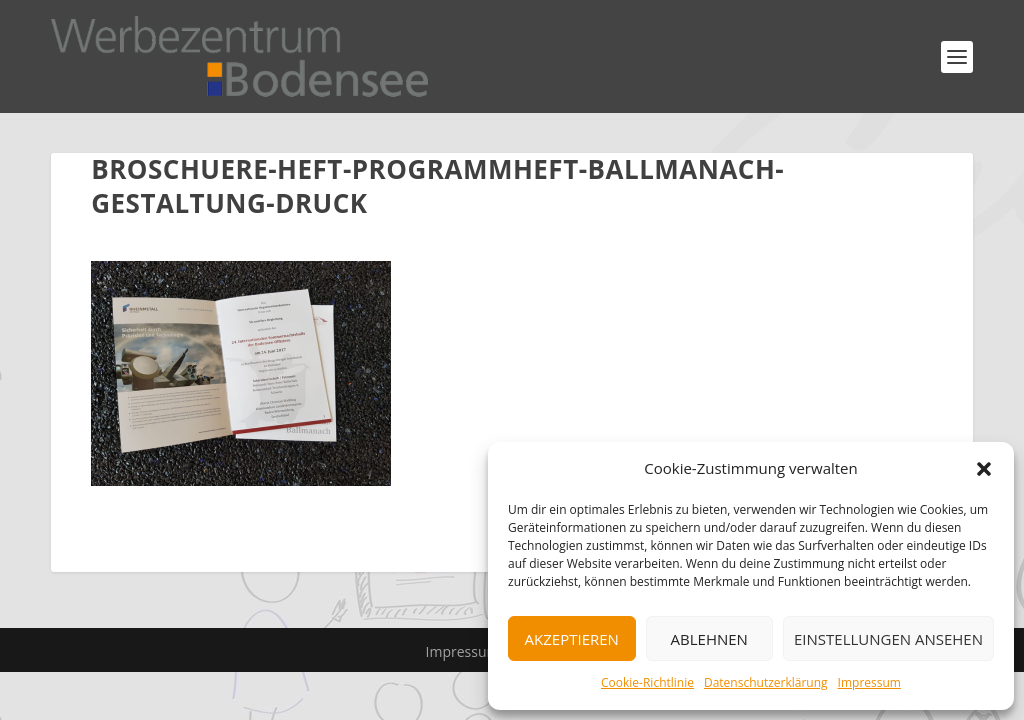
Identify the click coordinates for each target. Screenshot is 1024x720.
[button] (984, 469)
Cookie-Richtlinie (647, 682)
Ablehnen (709, 639)
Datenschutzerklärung (766, 682)
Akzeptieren (572, 639)
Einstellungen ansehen (888, 639)
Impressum (869, 682)
